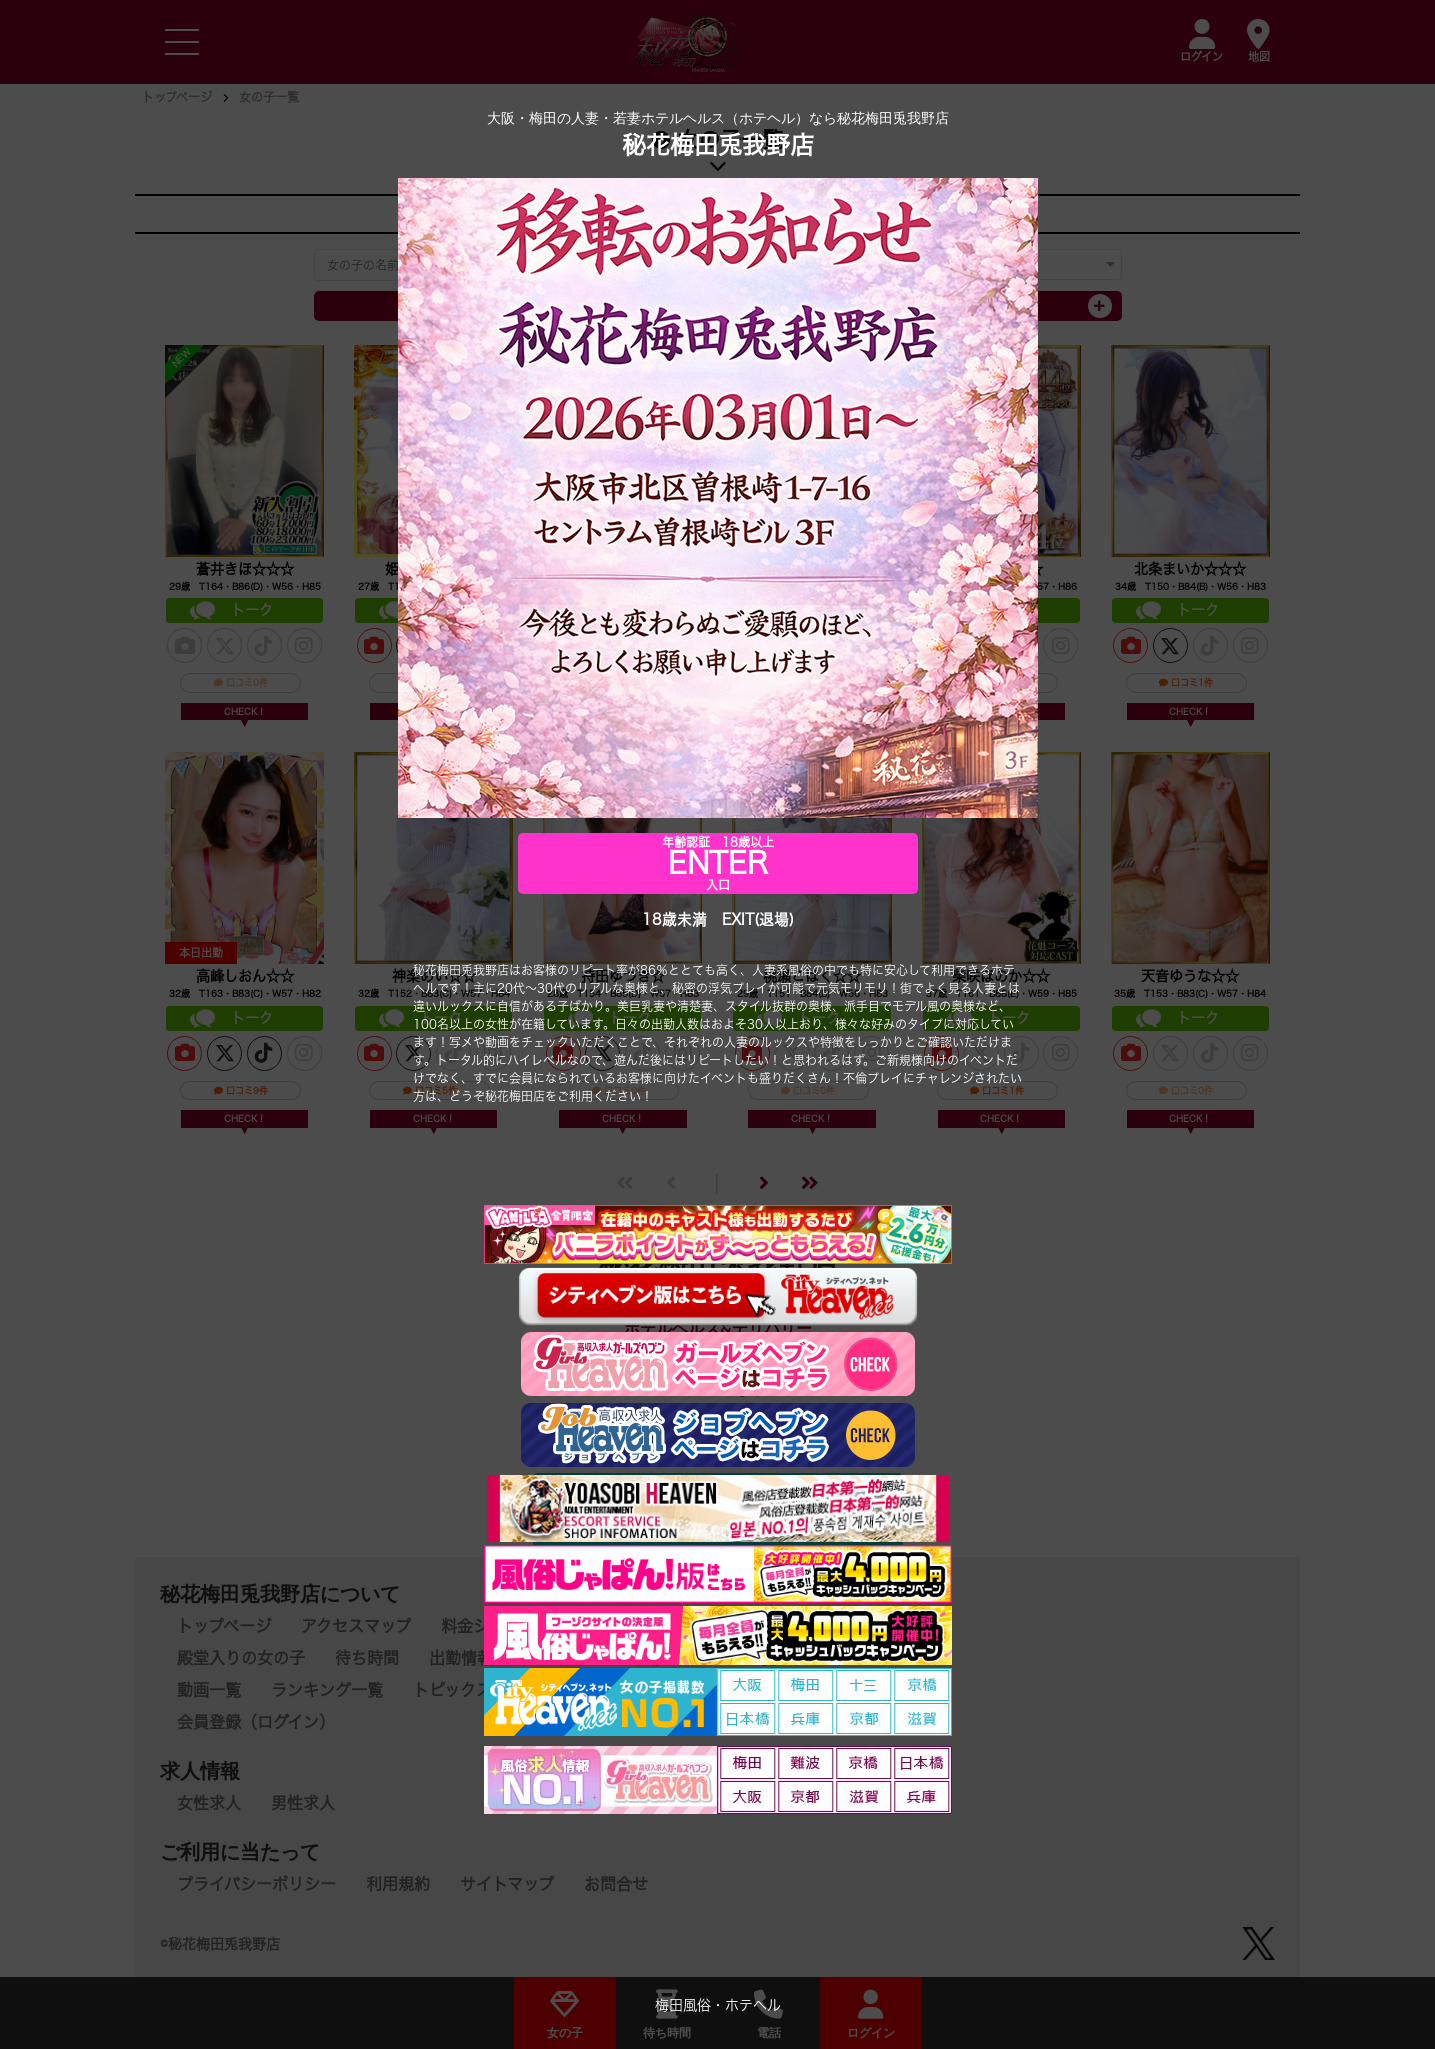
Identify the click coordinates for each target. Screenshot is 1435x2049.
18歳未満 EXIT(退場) (718, 921)
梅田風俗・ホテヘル (718, 2007)
